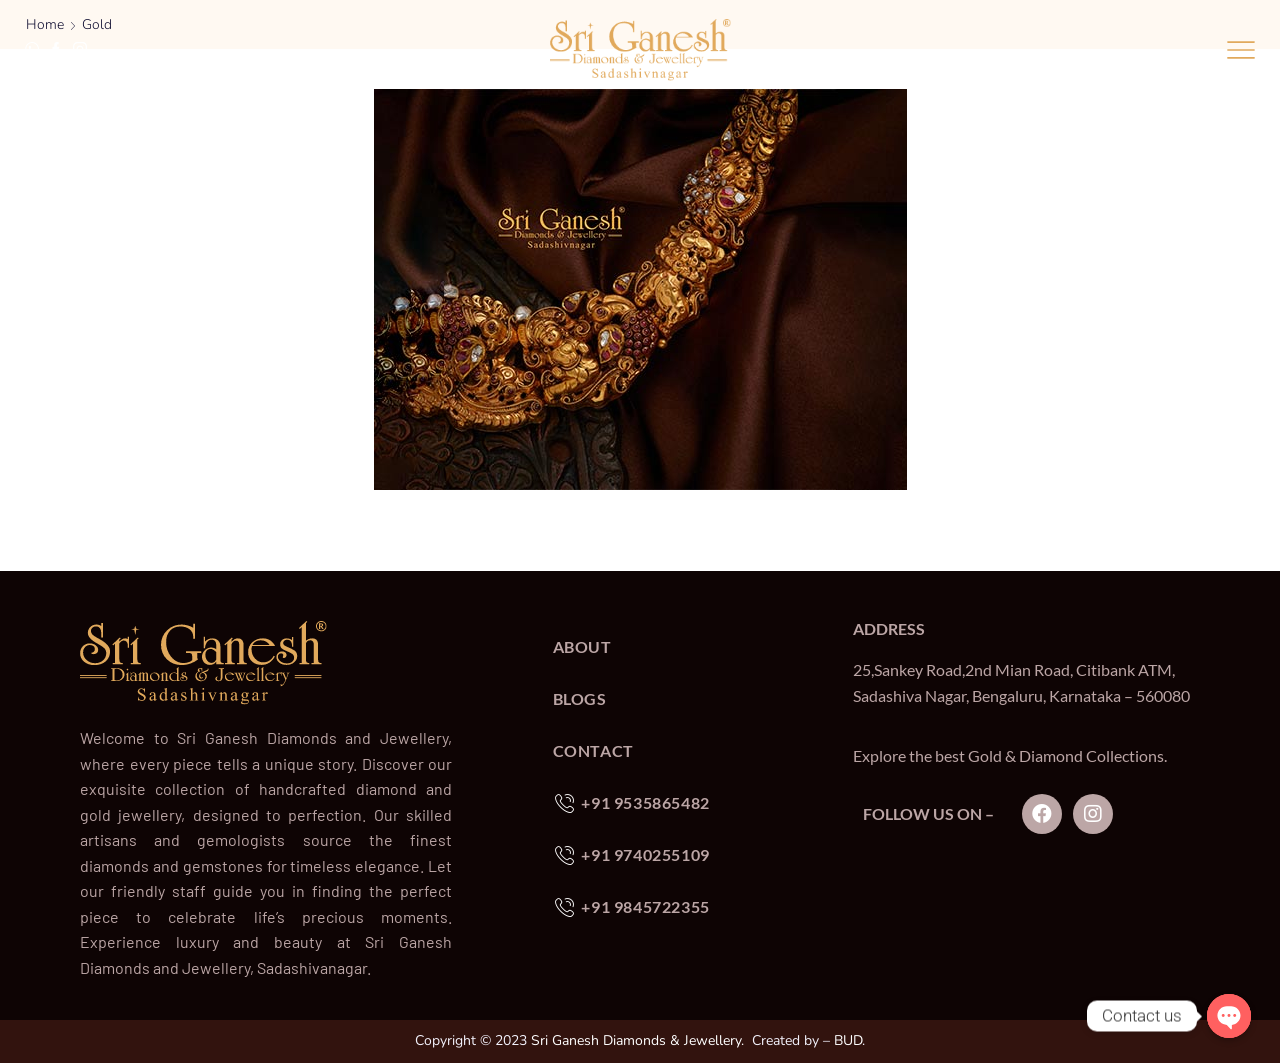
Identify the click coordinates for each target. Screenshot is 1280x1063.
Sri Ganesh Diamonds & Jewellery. (637, 1040)
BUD (848, 1040)
